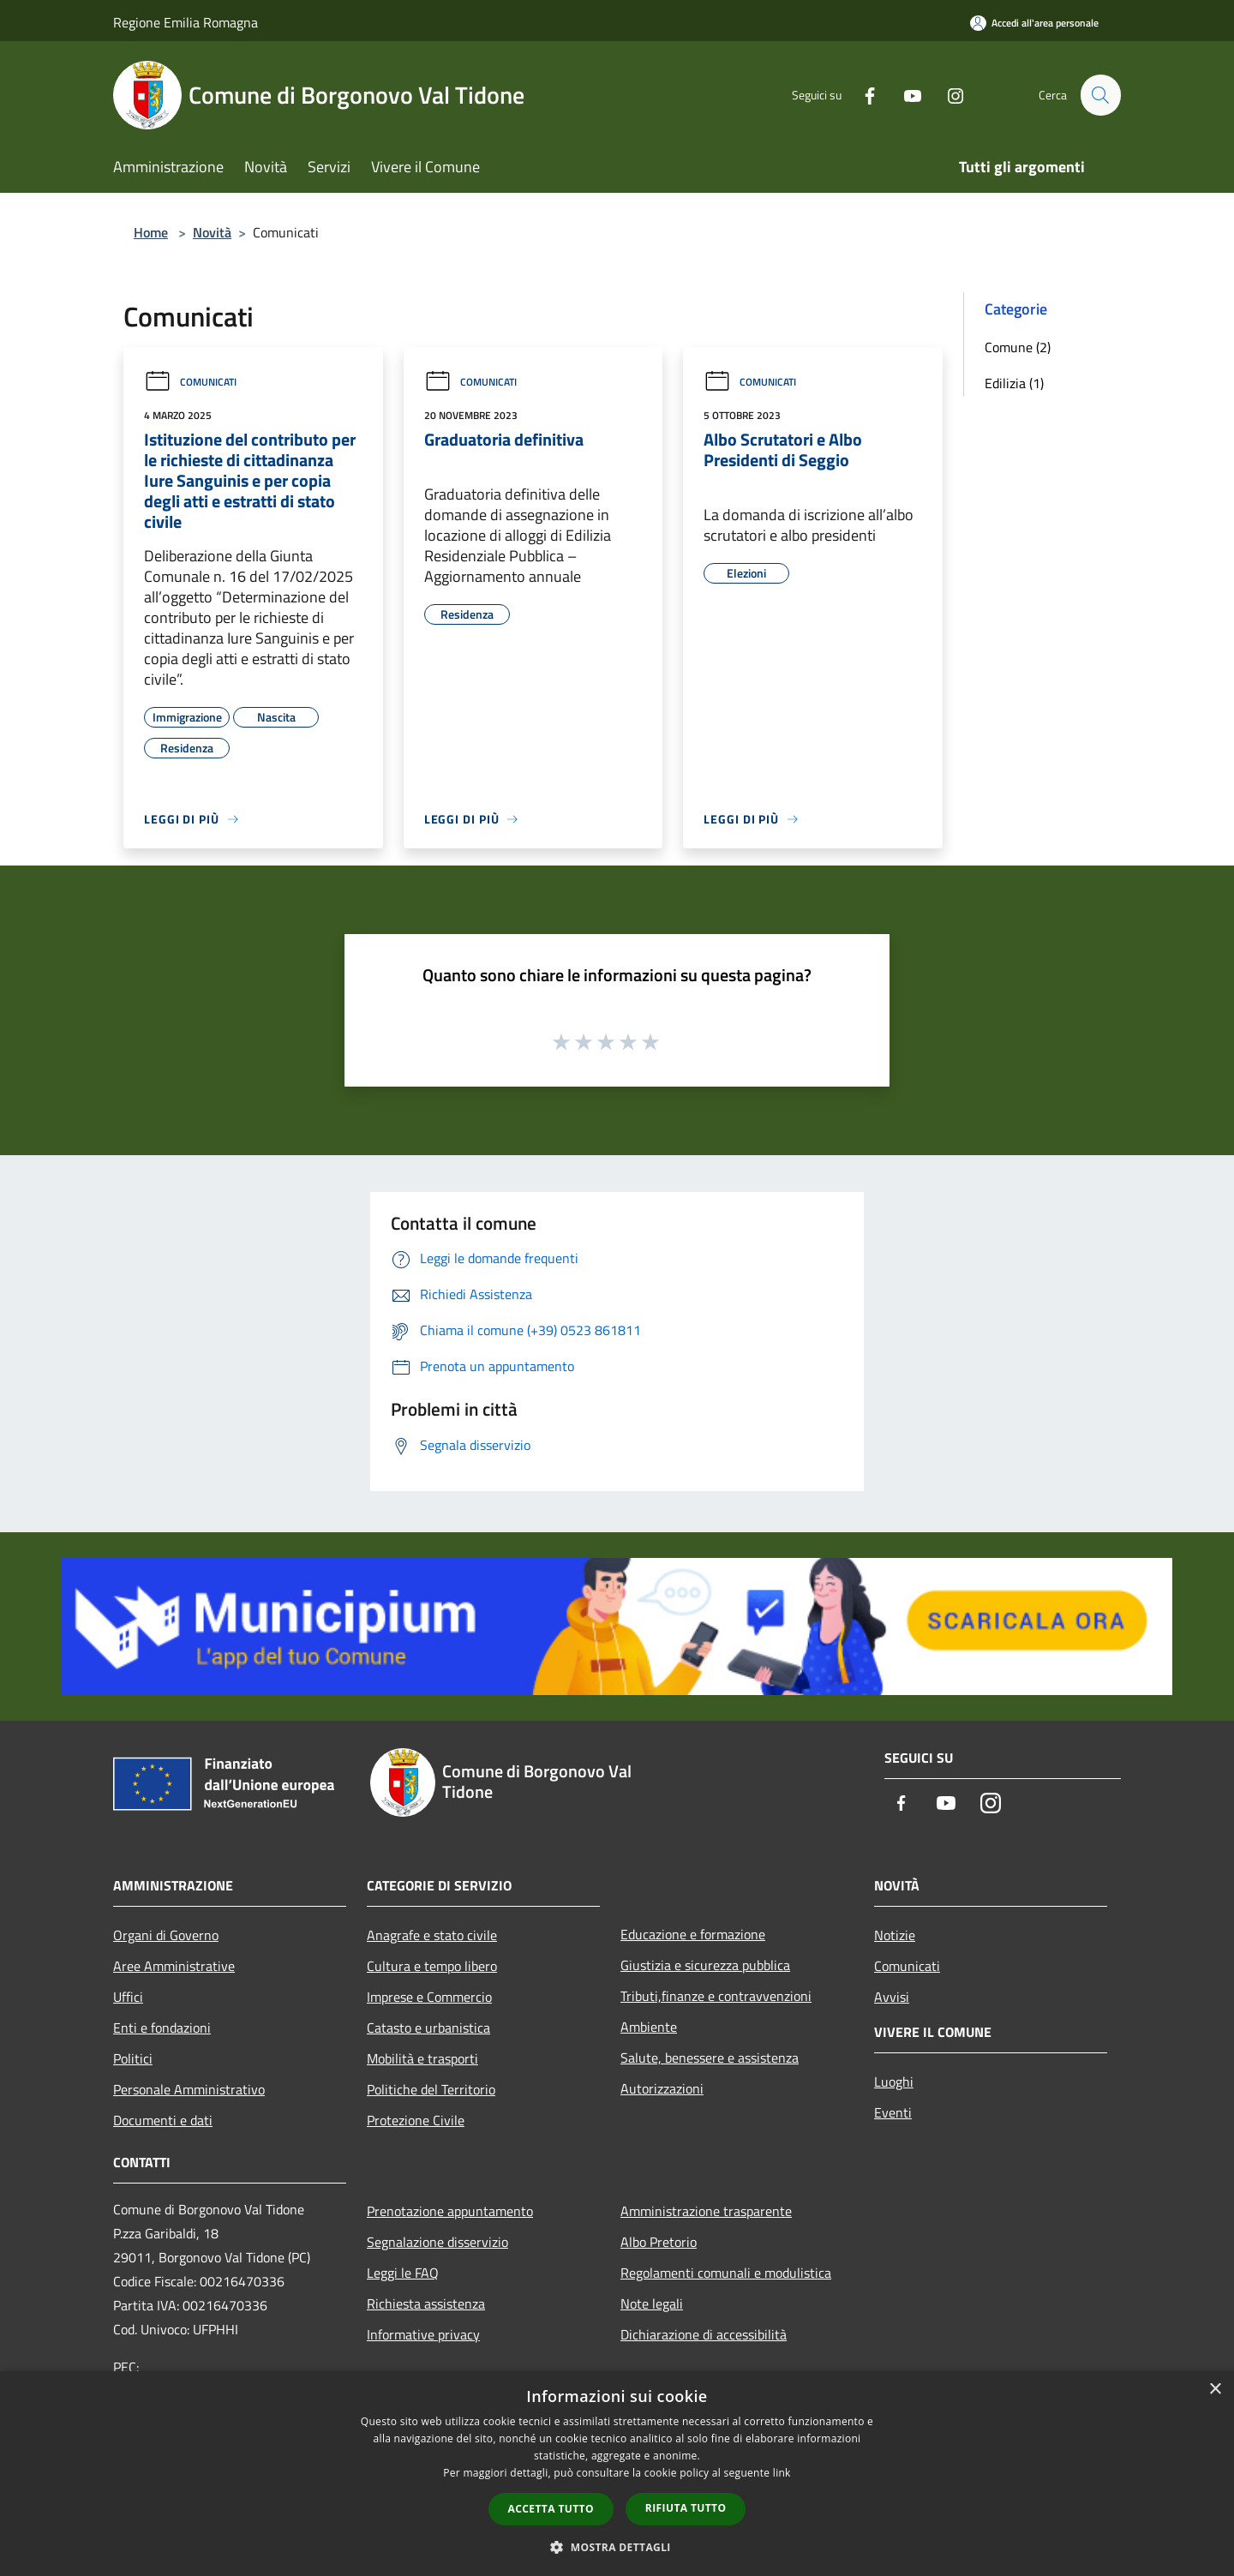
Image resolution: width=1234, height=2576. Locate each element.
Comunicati (190, 382)
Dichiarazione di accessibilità (703, 2334)
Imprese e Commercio (429, 1996)
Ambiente (648, 2026)
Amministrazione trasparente (706, 2211)
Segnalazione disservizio (437, 2242)
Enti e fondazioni (162, 2027)
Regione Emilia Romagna (185, 22)
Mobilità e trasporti (422, 2058)
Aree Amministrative (174, 1966)
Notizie (894, 1935)
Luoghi (894, 2081)
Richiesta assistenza (426, 2303)
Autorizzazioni (662, 2088)
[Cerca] (1100, 95)
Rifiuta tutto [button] (686, 2508)
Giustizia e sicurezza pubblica (705, 1965)
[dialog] (617, 2473)
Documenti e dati (163, 2120)
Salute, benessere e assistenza (709, 2057)
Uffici (128, 1996)
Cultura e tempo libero (432, 1966)
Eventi (893, 2112)
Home (151, 232)
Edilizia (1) (1014, 383)
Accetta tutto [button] (551, 2508)
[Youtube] (905, 94)
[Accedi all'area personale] (1034, 23)
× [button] (1214, 2389)
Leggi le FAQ (403, 2272)
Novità (212, 232)
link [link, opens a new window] (782, 2472)
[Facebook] (862, 94)
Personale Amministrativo (189, 2089)
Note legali (651, 2303)
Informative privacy (423, 2334)
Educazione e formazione (692, 1934)
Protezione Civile (415, 2120)
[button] (617, 2546)
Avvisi (891, 1996)
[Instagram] (948, 94)
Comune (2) (1018, 347)
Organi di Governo (166, 1935)
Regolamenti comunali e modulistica (725, 2272)
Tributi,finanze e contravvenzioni (716, 1996)
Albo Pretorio (658, 2242)
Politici (133, 2058)
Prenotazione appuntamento (450, 2211)
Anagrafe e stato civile (432, 1935)
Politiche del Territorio (431, 2089)
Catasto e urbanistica (428, 2027)
